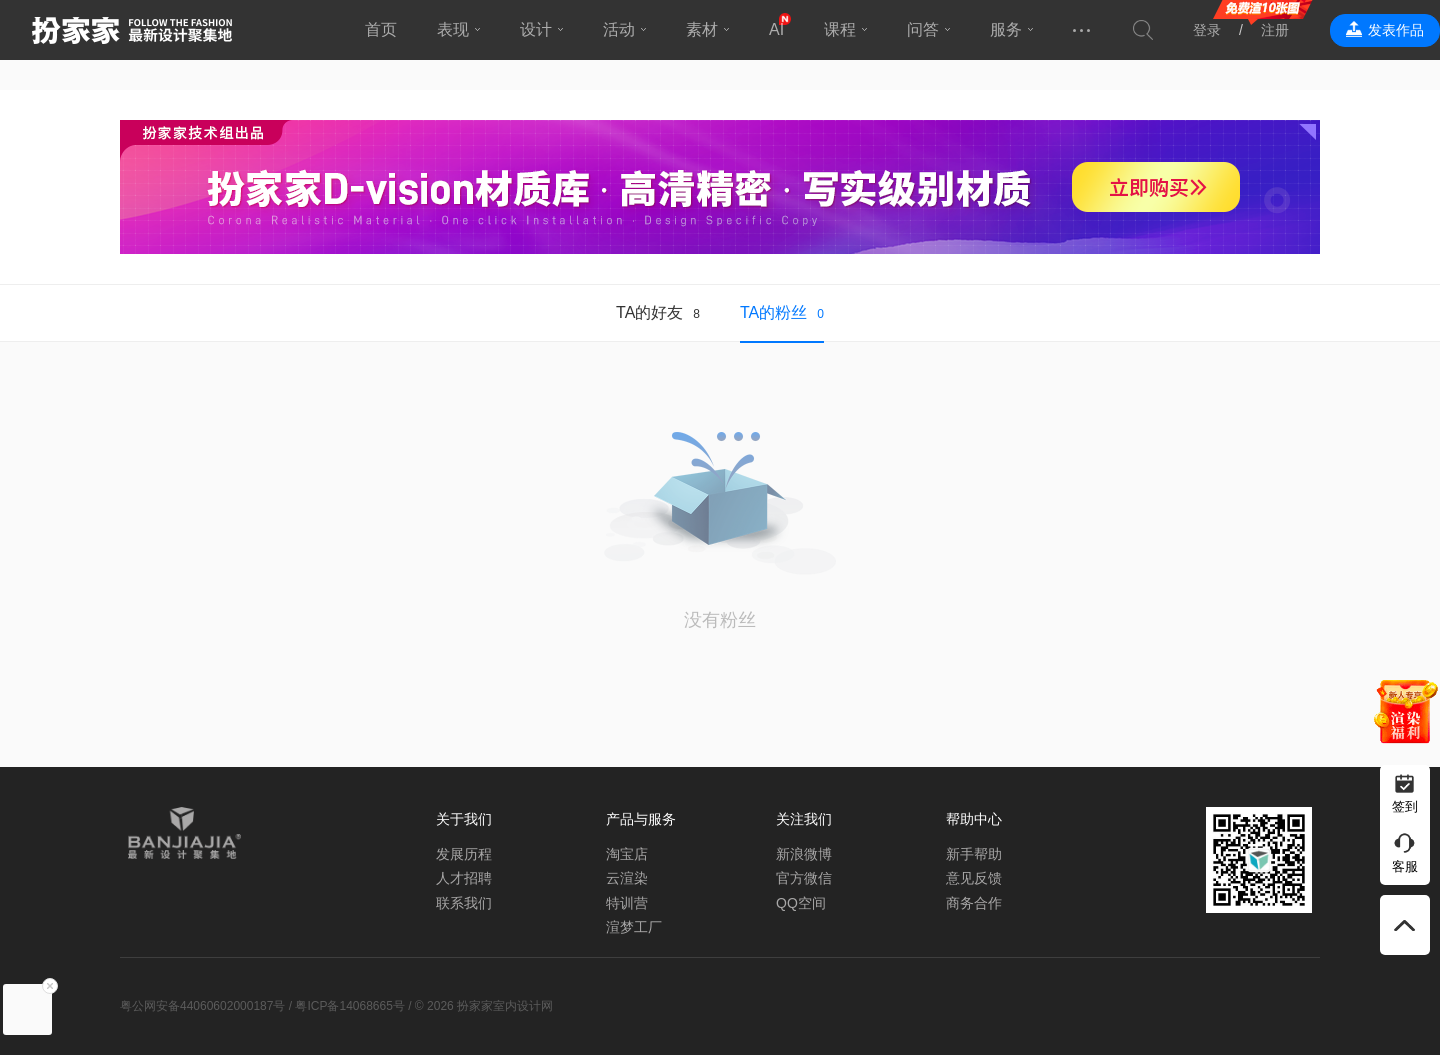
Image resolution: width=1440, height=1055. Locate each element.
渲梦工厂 (634, 927)
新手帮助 (974, 854)
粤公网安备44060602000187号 (202, 1006)
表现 (453, 29)
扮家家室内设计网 (132, 30)
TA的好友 (649, 312)
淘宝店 (627, 854)
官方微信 (804, 878)
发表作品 (1396, 30)
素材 (702, 29)
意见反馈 (974, 878)
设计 (536, 29)
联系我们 (464, 903)
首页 (381, 29)
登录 (1207, 30)
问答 (923, 29)
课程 (840, 29)
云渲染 (627, 878)
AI (776, 29)
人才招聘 (464, 878)
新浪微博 (804, 854)
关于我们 (464, 819)
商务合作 (974, 903)
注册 (1275, 30)
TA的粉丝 (773, 312)
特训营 (627, 903)
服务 (1006, 29)
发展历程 (464, 854)
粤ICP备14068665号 (349, 1006)
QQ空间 (801, 903)
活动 (619, 29)
